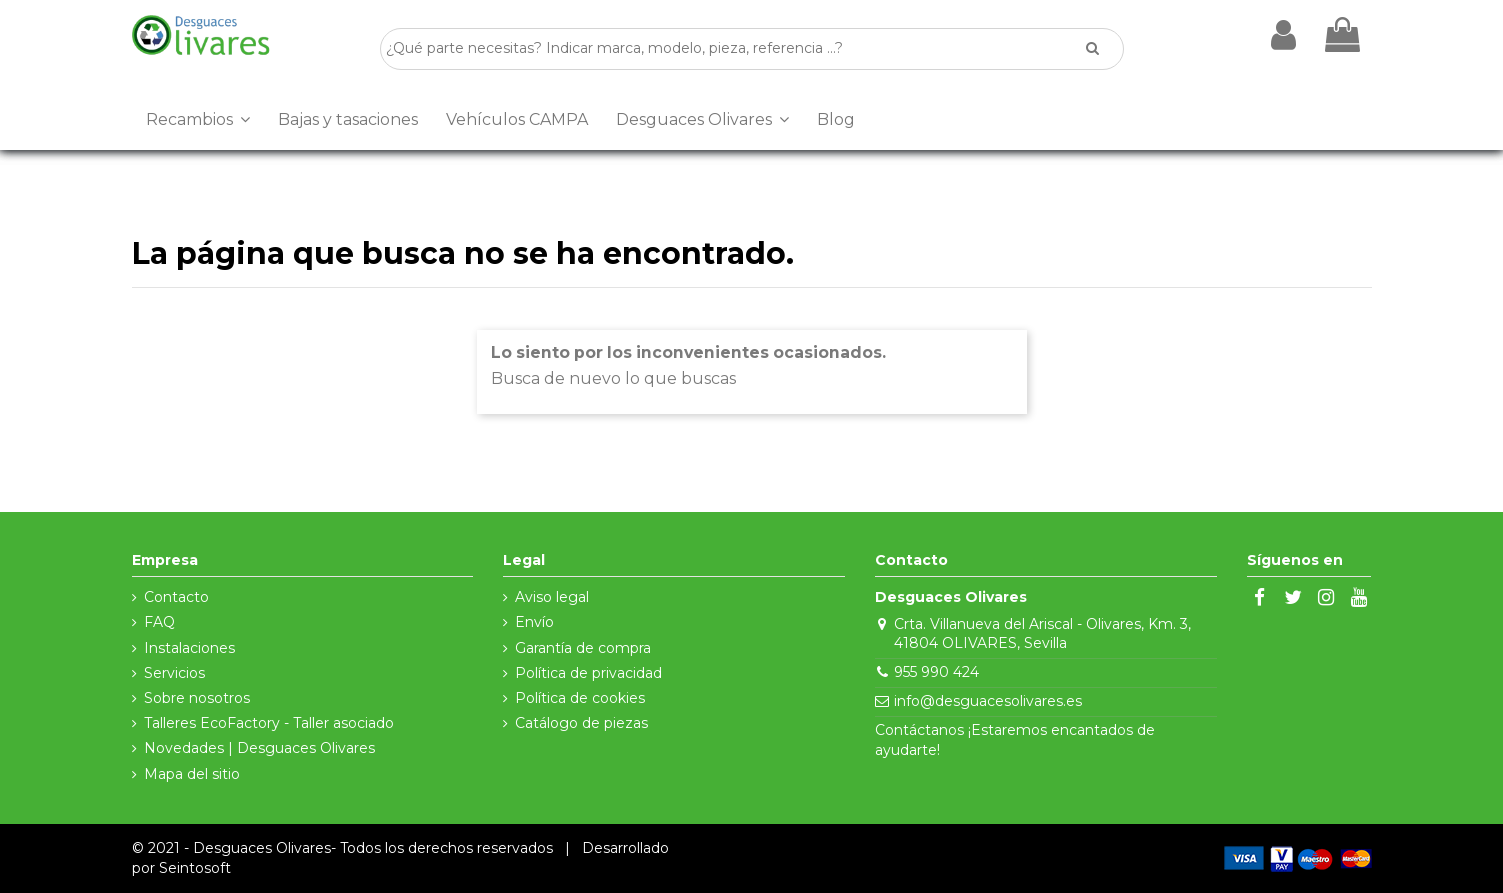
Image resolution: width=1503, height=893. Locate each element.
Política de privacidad (588, 673)
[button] (198, 120)
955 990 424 (936, 672)
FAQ (159, 622)
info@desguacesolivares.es (988, 701)
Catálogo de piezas (581, 723)
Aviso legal (552, 597)
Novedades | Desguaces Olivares (259, 748)
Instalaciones (189, 648)
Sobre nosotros (197, 698)
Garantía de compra (583, 648)
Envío (534, 622)
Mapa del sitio (192, 774)
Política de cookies (580, 698)
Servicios (174, 673)
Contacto (176, 597)
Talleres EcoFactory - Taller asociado (269, 723)
